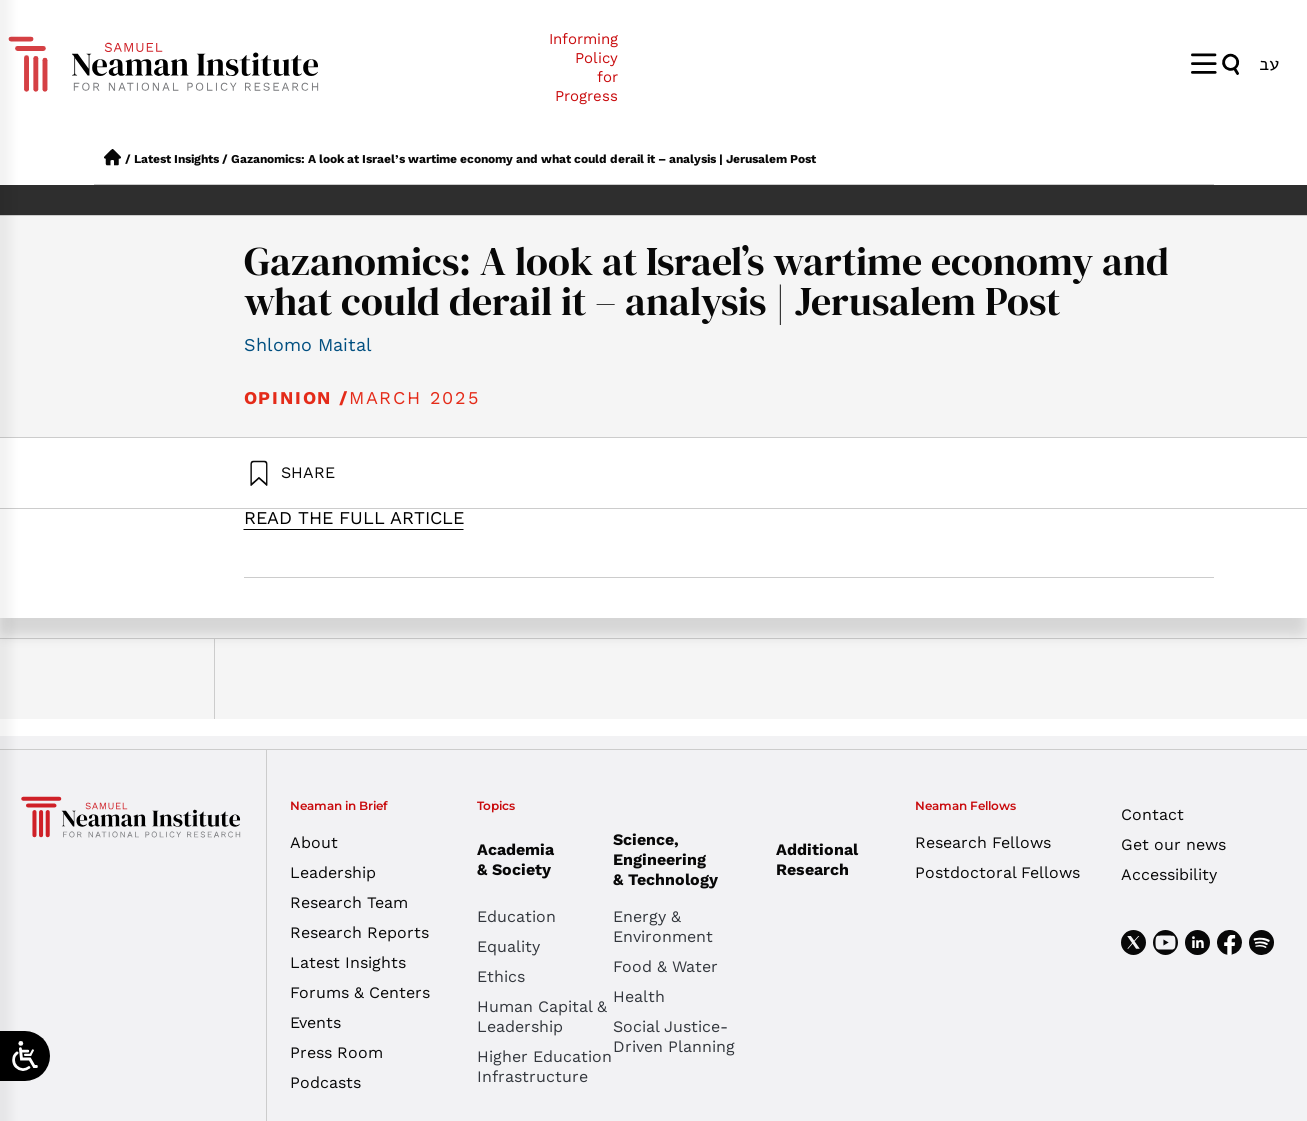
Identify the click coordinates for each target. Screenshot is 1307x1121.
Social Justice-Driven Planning (674, 1036)
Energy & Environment (663, 926)
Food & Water (665, 966)
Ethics (501, 976)
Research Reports (359, 932)
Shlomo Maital (308, 344)
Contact (1152, 814)
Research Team (349, 902)
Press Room (336, 1052)
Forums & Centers (360, 992)
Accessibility (1169, 874)
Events (315, 1022)
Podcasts (325, 1082)
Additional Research (817, 859)
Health (639, 996)
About (314, 842)
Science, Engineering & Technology (681, 859)
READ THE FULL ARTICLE (354, 517)
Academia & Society (520, 859)
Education (516, 916)
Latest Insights (176, 159)
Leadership (333, 872)
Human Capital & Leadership (542, 1016)
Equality (508, 946)
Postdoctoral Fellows (997, 872)
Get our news (1173, 844)
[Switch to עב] (1269, 63)
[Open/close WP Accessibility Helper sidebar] (25, 1056)
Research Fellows (983, 842)
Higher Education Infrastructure (544, 1066)
